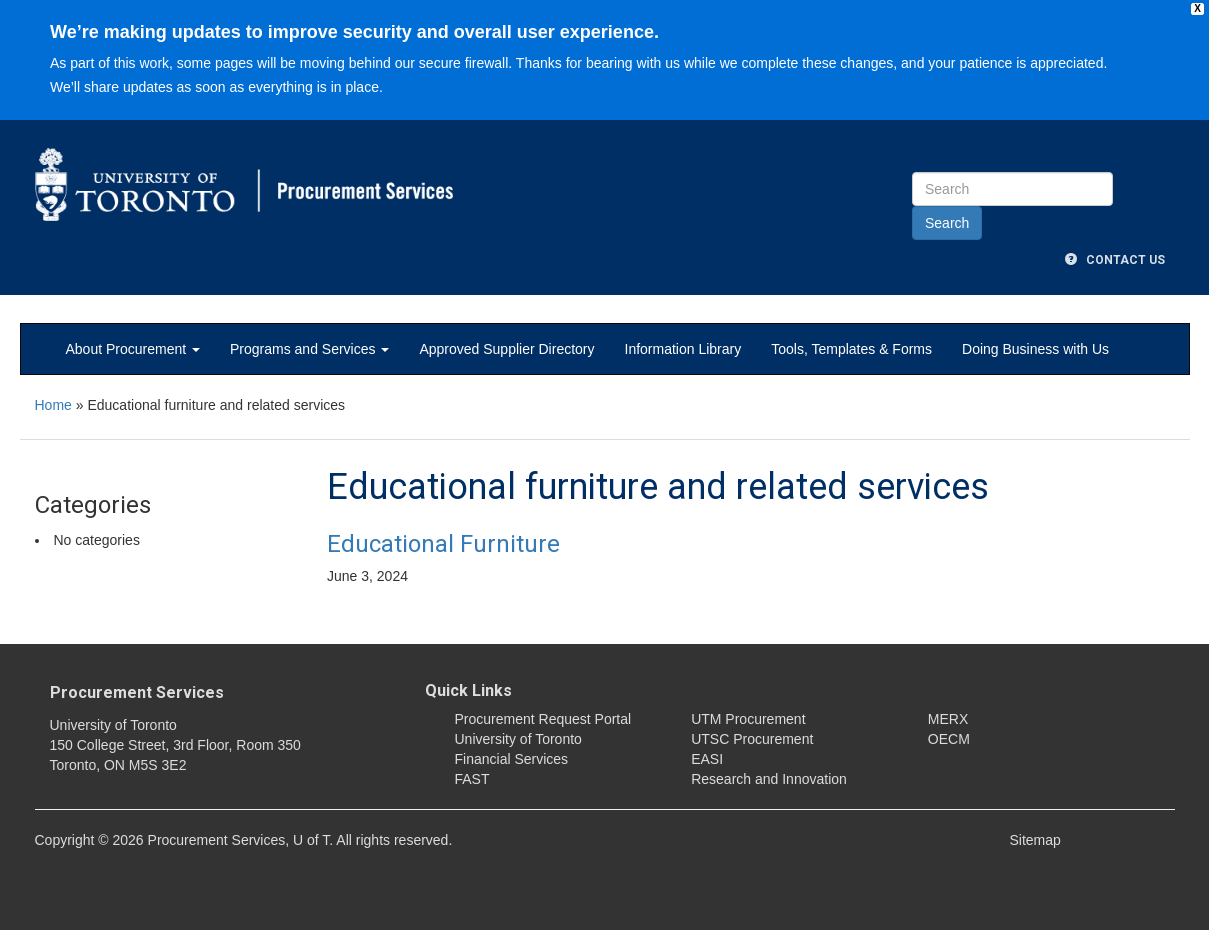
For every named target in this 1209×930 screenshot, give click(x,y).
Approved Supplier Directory (506, 349)
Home (53, 405)
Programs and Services (309, 349)
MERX (948, 719)
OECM (949, 739)
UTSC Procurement (752, 739)
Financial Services (512, 759)
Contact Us (1115, 260)
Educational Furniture (443, 544)
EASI (707, 759)
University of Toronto (518, 739)
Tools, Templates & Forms (851, 349)
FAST (472, 779)
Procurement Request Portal (543, 719)
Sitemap (1035, 840)
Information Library (683, 349)
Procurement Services (137, 692)
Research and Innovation (769, 779)
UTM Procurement (748, 719)
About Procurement (133, 349)
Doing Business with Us (1035, 349)
